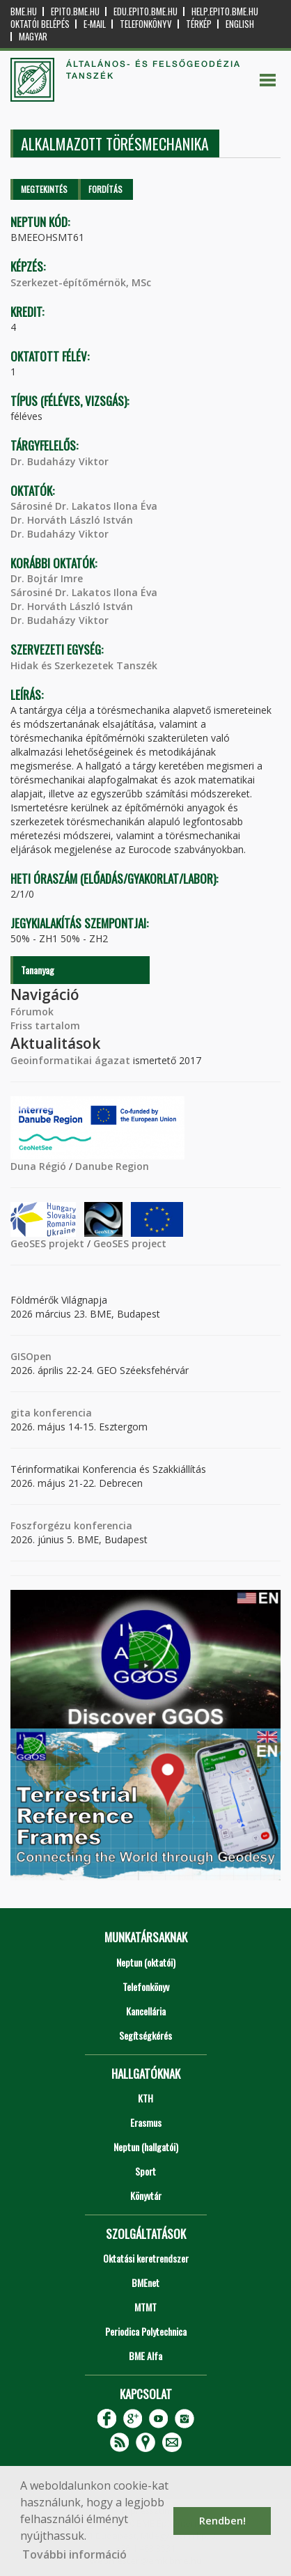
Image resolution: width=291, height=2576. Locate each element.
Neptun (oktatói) (145, 1962)
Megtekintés (44, 189)
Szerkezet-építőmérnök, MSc (80, 282)
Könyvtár (146, 2195)
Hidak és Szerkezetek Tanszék (83, 665)
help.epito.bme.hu (224, 11)
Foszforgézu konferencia (71, 1525)
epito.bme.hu (75, 11)
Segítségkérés (145, 2035)
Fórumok (32, 1011)
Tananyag (37, 969)
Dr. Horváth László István (71, 519)
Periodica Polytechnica (146, 2331)
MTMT (145, 2307)
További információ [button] (74, 2554)
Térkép (199, 24)
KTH (145, 2098)
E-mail (95, 24)
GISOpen (31, 1356)
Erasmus (146, 2122)
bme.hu (23, 11)
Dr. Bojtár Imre (46, 578)
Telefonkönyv (146, 24)
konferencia (61, 1412)
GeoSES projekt (47, 1243)
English (240, 24)
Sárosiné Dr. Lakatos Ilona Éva (83, 506)
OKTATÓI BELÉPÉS (40, 24)
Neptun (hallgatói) (145, 2146)
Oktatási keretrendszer (146, 2258)
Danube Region (112, 1166)
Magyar (33, 36)
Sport (145, 2171)
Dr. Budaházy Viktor (59, 461)
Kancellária (146, 2011)
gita (20, 1412)
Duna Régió (38, 1166)
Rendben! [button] (222, 2520)
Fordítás (105, 189)
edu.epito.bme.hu (145, 11)
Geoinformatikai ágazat (70, 1060)
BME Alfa (145, 2355)
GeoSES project (129, 1243)
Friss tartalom (45, 1025)
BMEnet (145, 2282)
